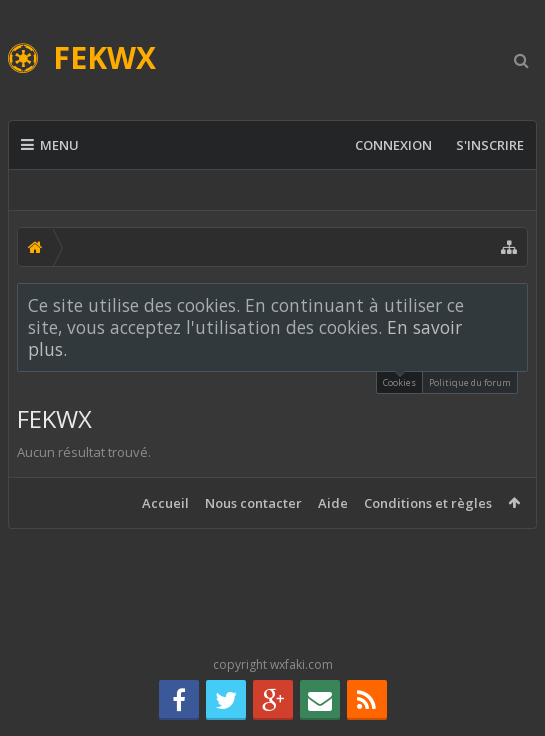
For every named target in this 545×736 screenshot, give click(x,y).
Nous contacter (253, 503)
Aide (333, 503)
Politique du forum (470, 382)
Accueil (165, 503)
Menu (50, 145)
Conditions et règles (428, 503)
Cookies (399, 380)
